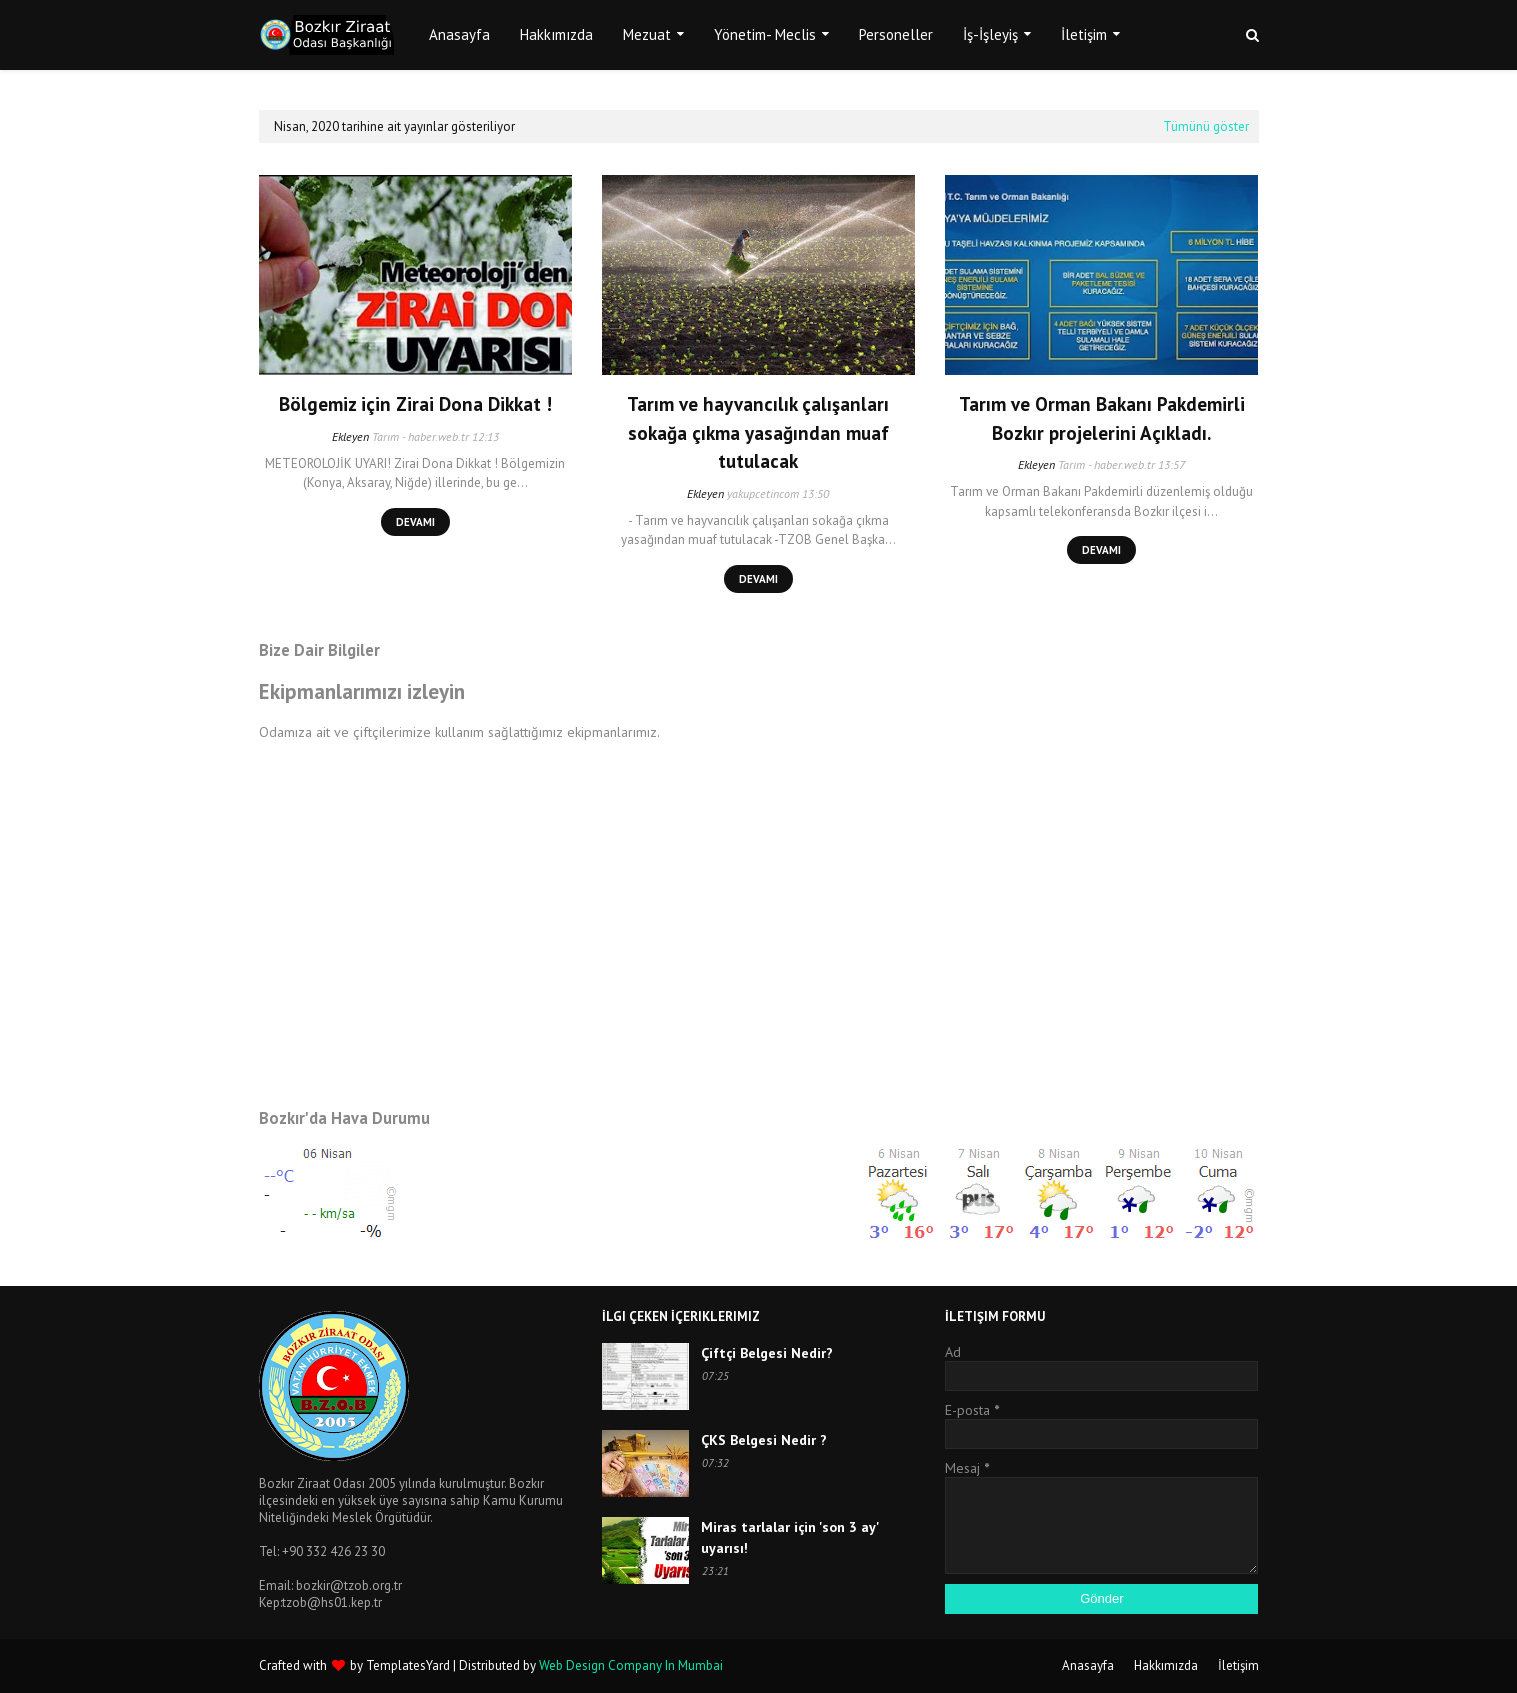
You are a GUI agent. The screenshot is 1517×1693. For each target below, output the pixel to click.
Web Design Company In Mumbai (631, 1665)
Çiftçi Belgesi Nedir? (767, 1353)
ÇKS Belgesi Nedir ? (764, 1440)
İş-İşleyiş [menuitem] (990, 34)
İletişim (1238, 1665)
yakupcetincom (763, 493)
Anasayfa (1088, 1665)
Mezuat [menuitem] (647, 34)
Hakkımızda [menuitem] (556, 34)
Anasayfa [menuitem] (459, 34)
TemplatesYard (408, 1665)
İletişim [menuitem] (1084, 34)
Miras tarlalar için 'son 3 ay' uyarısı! (790, 1537)
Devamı (415, 522)
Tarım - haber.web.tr (420, 436)
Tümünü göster (1206, 126)
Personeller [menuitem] (896, 34)
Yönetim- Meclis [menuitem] (765, 34)
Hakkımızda (1166, 1665)
